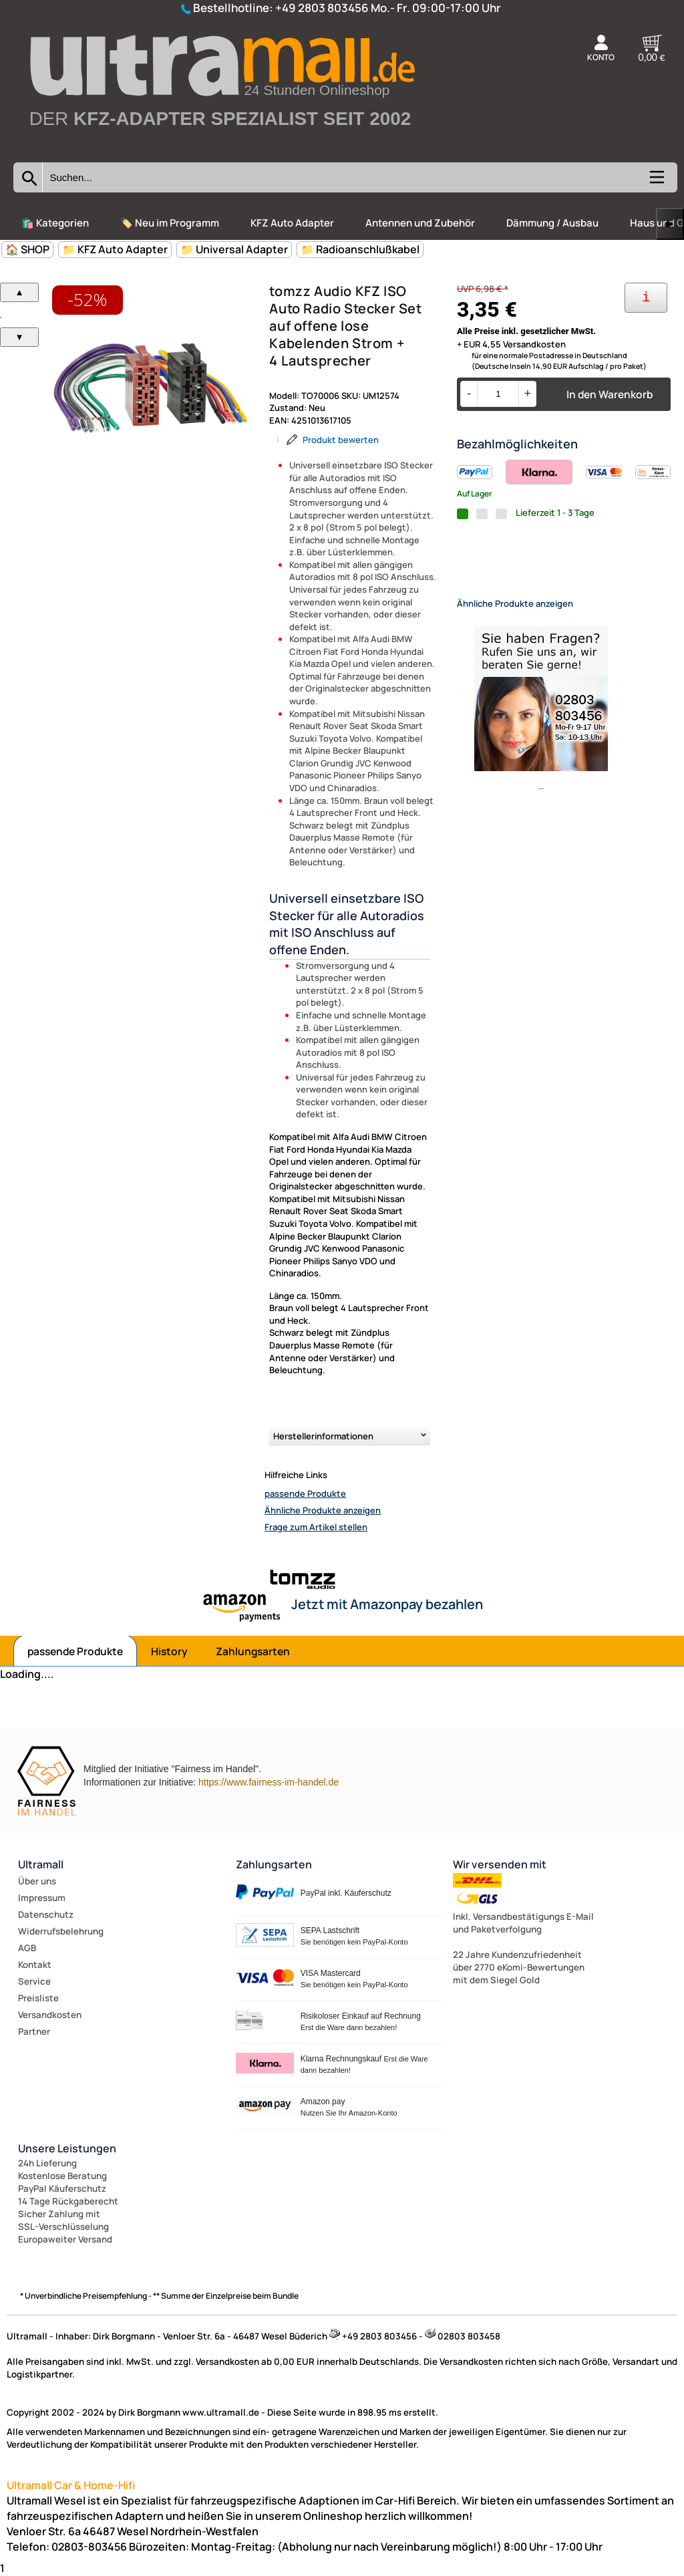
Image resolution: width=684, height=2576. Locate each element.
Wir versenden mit (499, 1864)
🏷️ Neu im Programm (169, 223)
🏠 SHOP (27, 249)
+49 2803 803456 (322, 7)
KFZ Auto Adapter (292, 223)
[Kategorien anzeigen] (656, 182)
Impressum (41, 1898)
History (169, 1651)
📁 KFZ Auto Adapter (115, 249)
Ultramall (40, 1864)
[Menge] (498, 394)
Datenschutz (45, 1914)
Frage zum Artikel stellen (316, 1527)
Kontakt (34, 1965)
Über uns (37, 1881)
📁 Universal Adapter (234, 249)
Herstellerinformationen (323, 1436)
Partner (34, 2031)
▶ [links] (670, 224)
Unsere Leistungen (67, 2148)
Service (34, 1981)
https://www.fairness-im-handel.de (268, 1782)
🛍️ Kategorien (55, 223)
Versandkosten (49, 2015)
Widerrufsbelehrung (61, 1931)
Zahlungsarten (253, 1651)
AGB (27, 1948)
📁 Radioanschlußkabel (360, 249)
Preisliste (38, 1998)
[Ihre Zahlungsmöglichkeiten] (646, 298)
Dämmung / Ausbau (552, 223)
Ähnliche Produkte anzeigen (323, 1510)
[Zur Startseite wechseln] (221, 148)
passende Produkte (305, 1493)
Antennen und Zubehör (420, 223)
